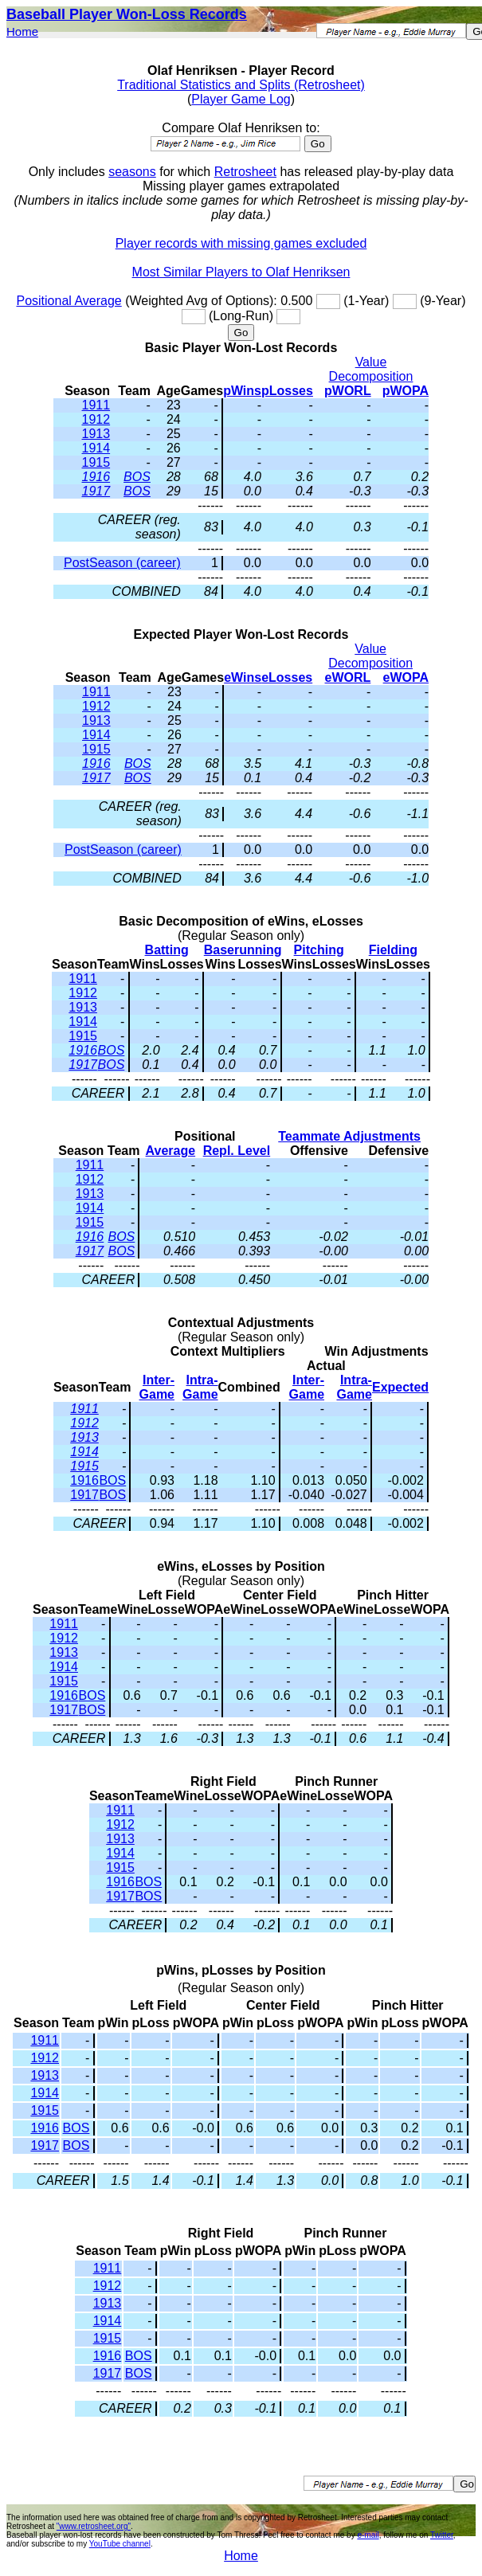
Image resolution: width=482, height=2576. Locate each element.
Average (171, 1150)
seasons (132, 171)
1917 (96, 491)
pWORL (347, 390)
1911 (96, 405)
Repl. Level (236, 1150)
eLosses (286, 677)
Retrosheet (245, 171)
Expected (400, 1387)
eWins (242, 677)
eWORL (348, 677)
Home (22, 31)
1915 (96, 462)
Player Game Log (241, 99)
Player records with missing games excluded (241, 243)
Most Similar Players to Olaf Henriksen (241, 272)
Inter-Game (156, 1387)
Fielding (393, 950)
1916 (96, 476)
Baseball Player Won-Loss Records (126, 14)
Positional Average (68, 300)
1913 (96, 433)
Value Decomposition (371, 369)
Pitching (319, 950)
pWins (242, 390)
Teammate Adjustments (349, 1136)
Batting (167, 950)
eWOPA (406, 677)
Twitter (441, 2535)
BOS (137, 476)
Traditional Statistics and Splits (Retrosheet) (241, 85)
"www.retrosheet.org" (94, 2526)
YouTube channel (120, 2543)
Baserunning (243, 950)
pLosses (287, 390)
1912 (96, 419)
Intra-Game (199, 1387)
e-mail (367, 2535)
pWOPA (405, 390)
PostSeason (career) (122, 563)
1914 (96, 448)
